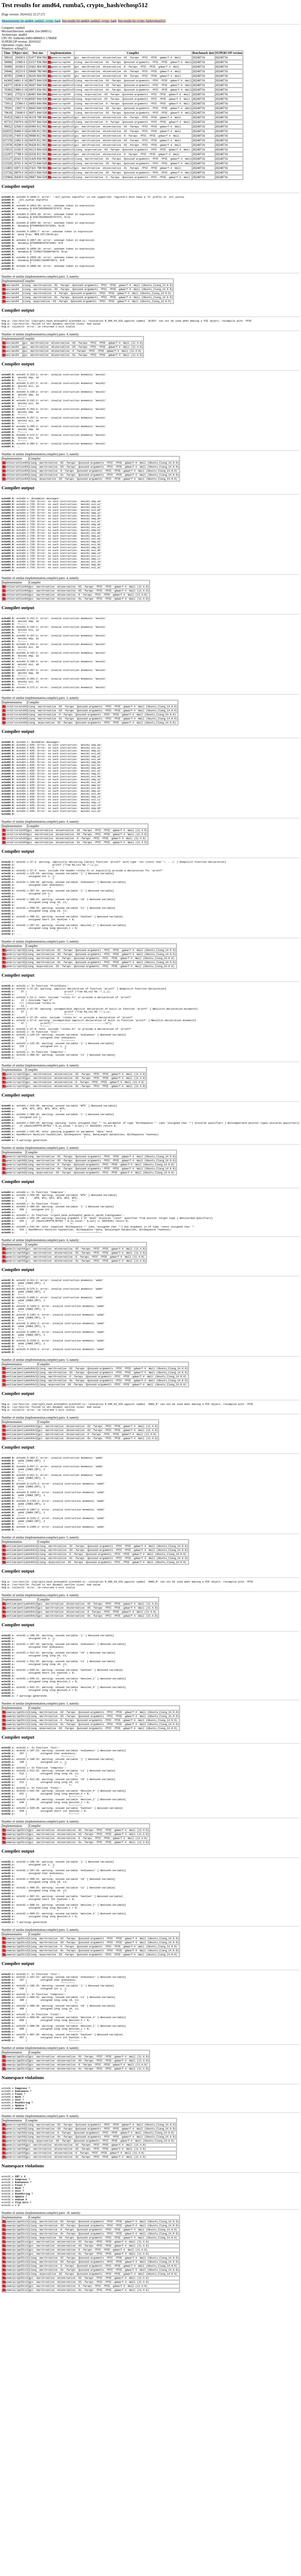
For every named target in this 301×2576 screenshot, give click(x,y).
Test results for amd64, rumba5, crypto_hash (89, 20)
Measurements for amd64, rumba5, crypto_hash (31, 20)
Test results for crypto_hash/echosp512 (142, 20)
